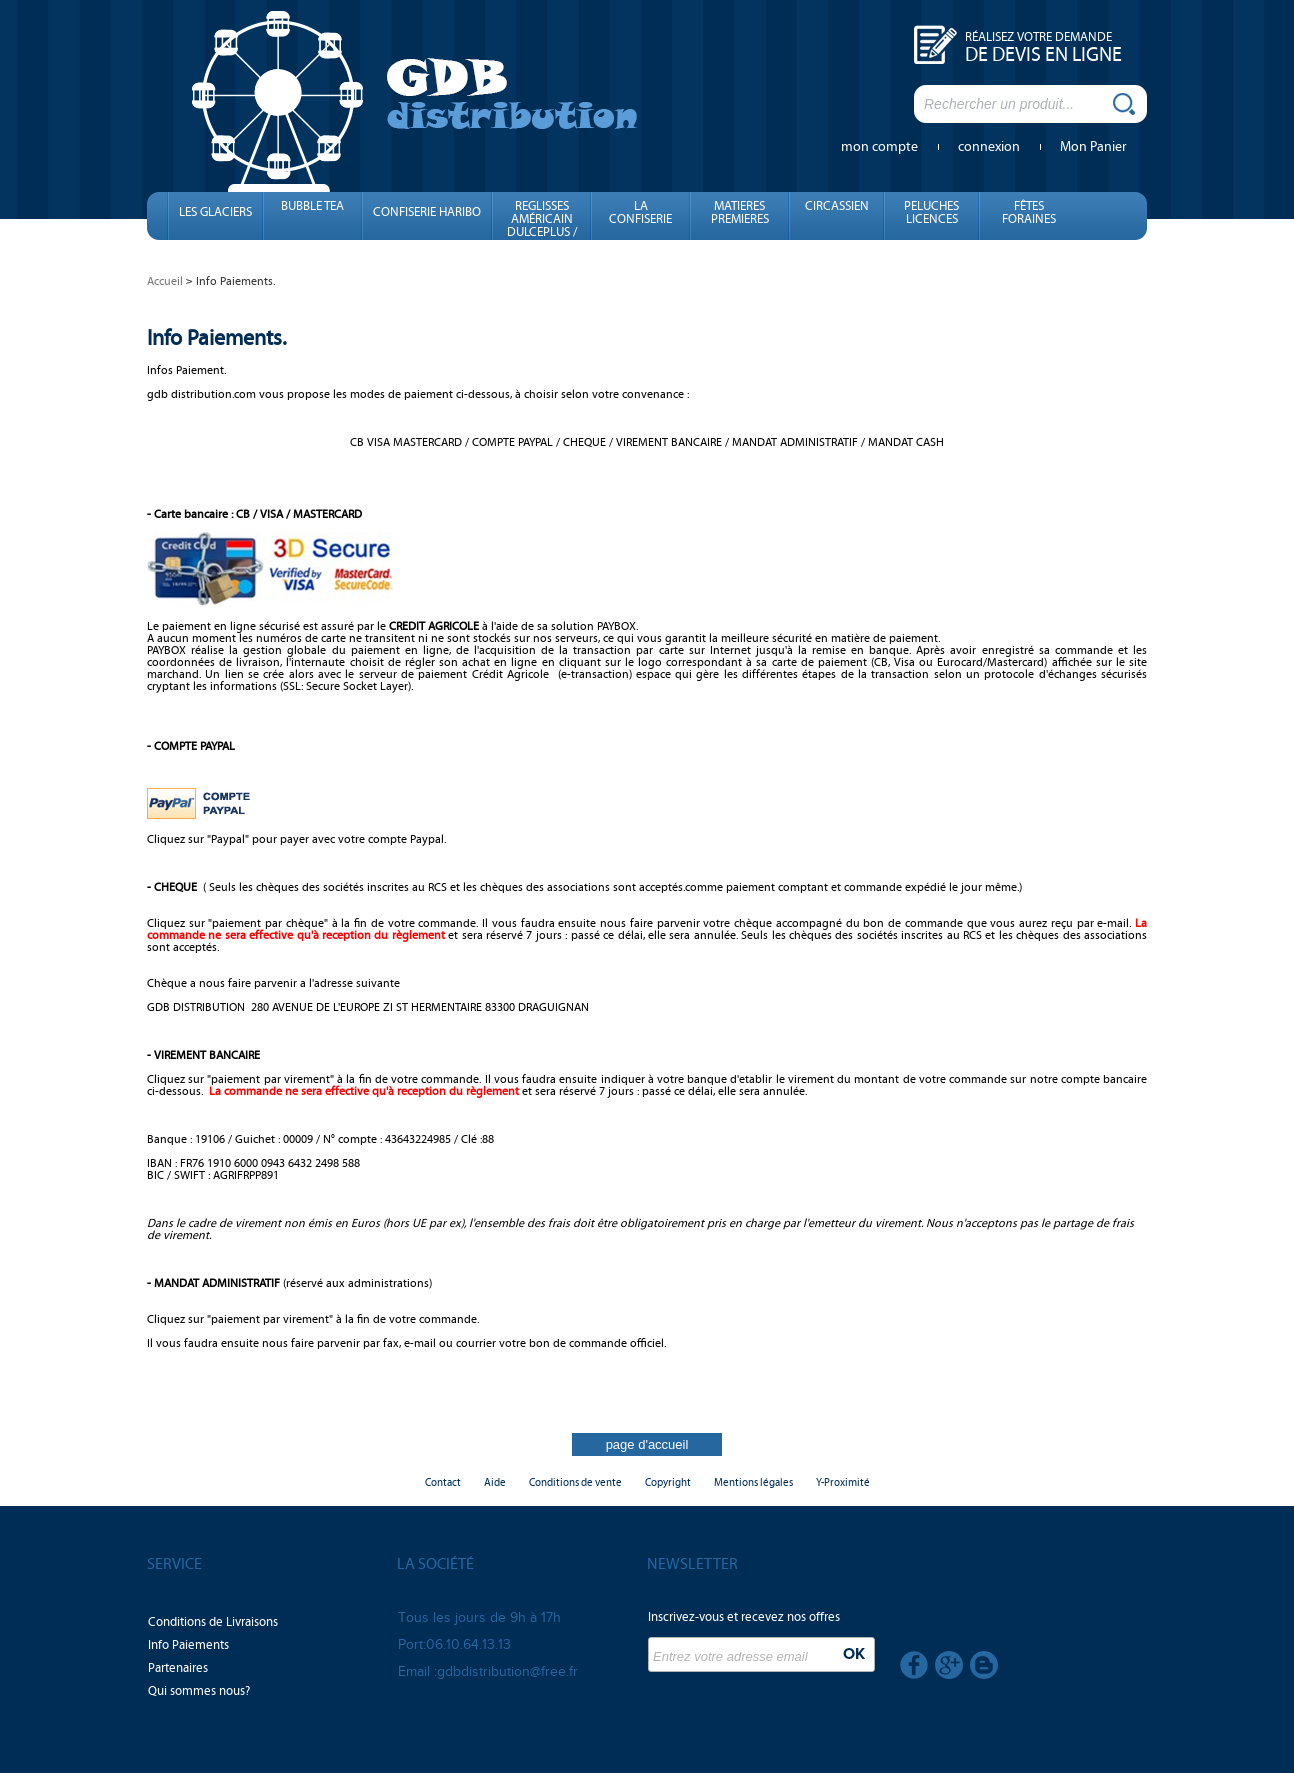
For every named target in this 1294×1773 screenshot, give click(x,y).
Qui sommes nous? (199, 1691)
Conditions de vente (575, 1482)
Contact (443, 1482)
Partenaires (178, 1668)
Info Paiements (188, 1645)
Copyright (668, 1482)
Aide (495, 1482)
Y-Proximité (843, 1482)
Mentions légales (753, 1482)
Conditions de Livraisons (213, 1622)
